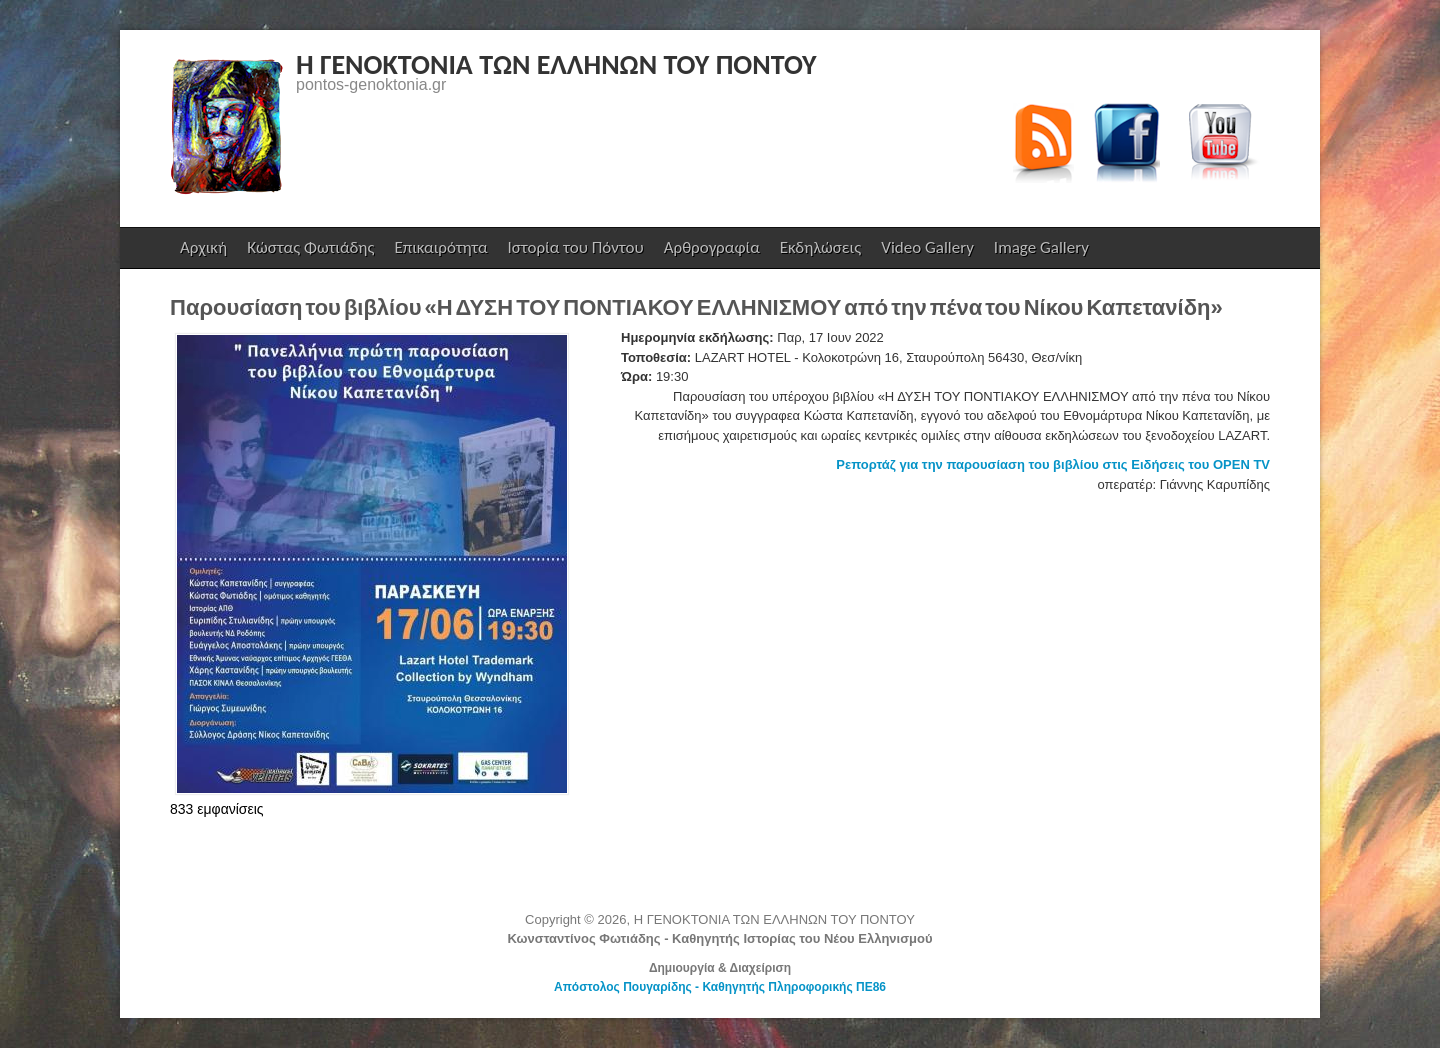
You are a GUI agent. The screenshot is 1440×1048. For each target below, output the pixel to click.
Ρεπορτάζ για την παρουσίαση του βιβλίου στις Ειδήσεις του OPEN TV (1053, 464)
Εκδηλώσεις (820, 247)
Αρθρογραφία (712, 247)
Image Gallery (1041, 247)
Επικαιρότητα (440, 247)
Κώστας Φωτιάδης (308, 252)
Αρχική (203, 247)
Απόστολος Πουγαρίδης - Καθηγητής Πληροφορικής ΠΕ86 (720, 987)
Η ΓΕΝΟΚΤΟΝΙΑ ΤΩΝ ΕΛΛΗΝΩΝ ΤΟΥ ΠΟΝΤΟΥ (556, 64)
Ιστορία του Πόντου (576, 247)
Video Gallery (927, 247)
